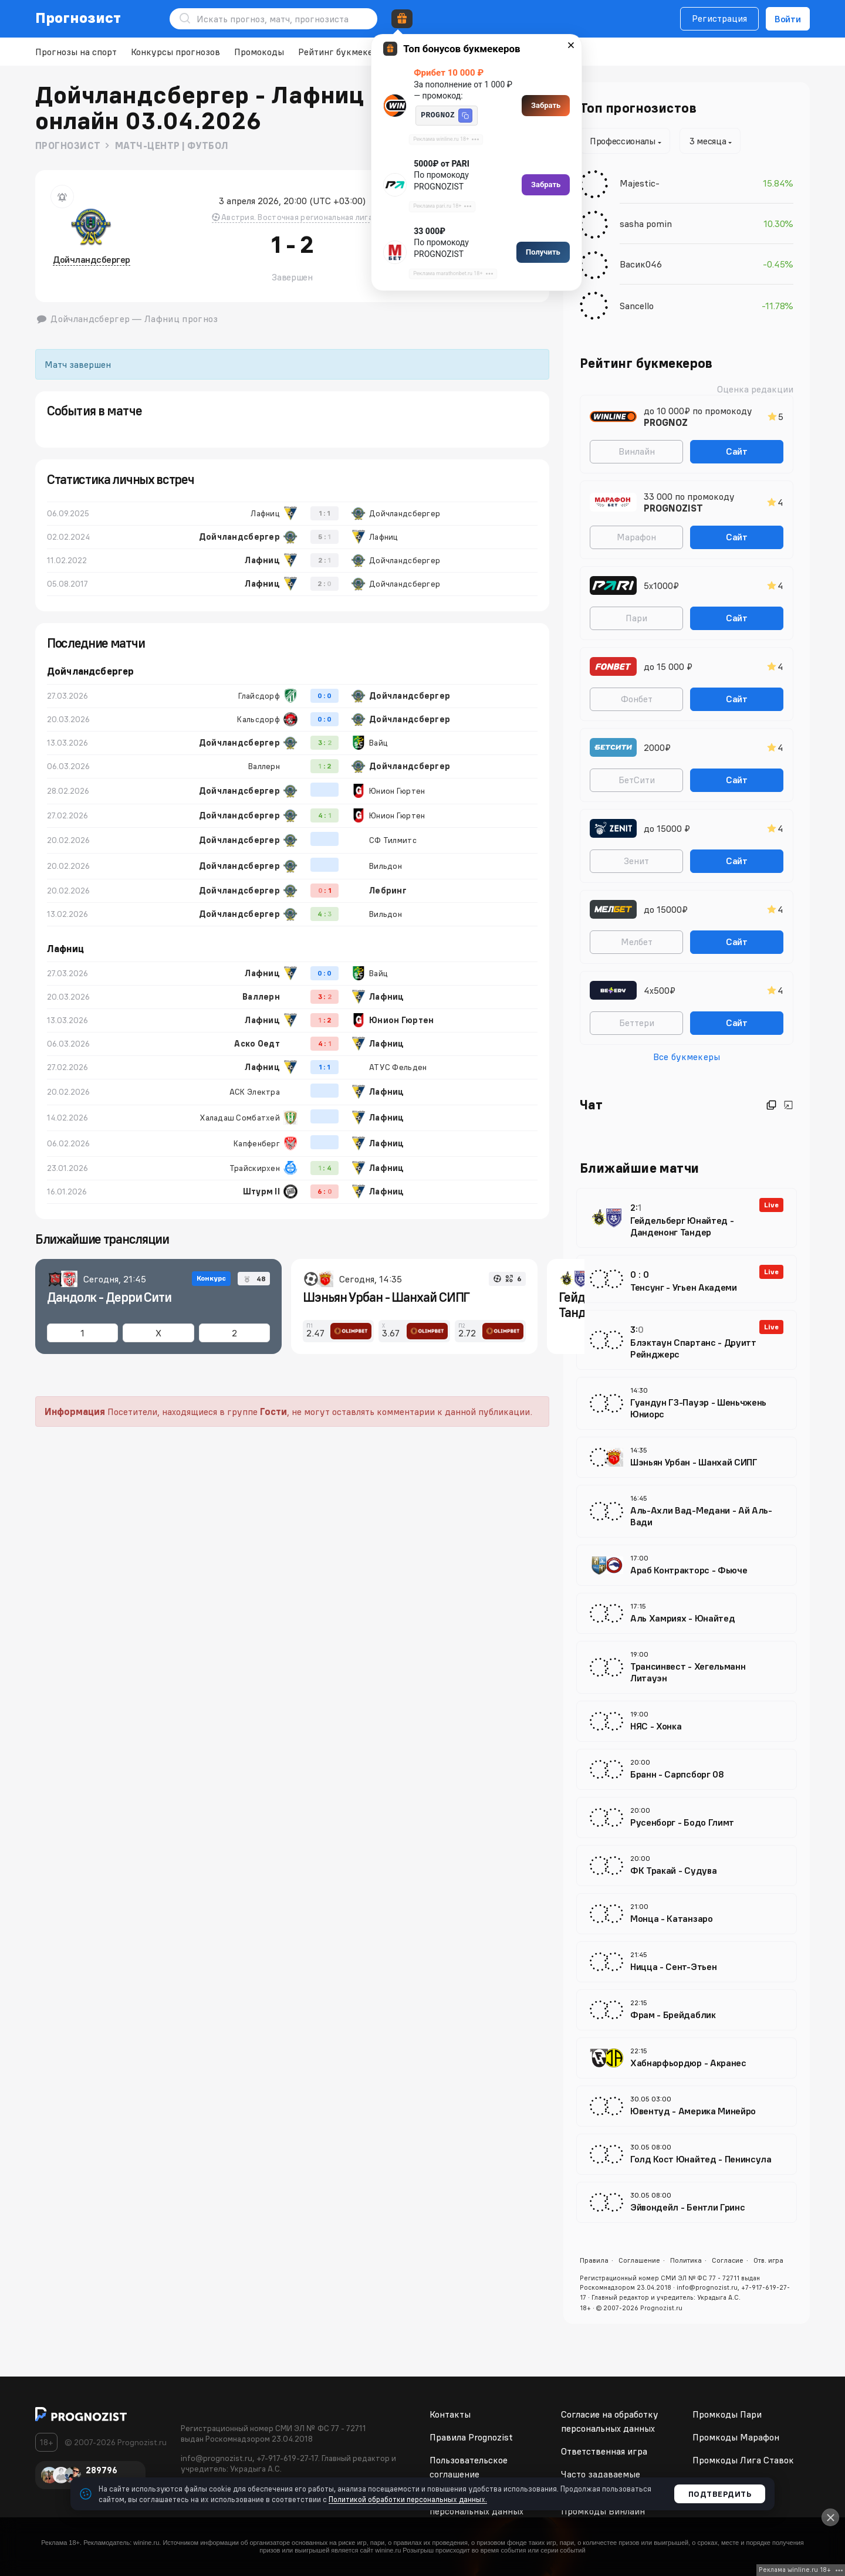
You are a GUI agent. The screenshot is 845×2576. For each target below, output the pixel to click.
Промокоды (259, 51)
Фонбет (637, 699)
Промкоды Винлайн (603, 2511)
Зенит (636, 860)
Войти (788, 19)
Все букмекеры (686, 1056)
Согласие (727, 2260)
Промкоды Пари (727, 2414)
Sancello (637, 306)
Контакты (450, 2414)
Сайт (737, 451)
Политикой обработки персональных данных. (408, 2499)
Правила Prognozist (471, 2437)
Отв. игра (768, 2260)
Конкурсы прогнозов (175, 51)
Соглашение (639, 2260)
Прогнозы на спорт (76, 51)
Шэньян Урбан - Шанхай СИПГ (386, 1297)
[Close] (830, 2517)
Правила (594, 2260)
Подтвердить (720, 2494)
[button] (465, 116)
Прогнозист (78, 17)
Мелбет (637, 941)
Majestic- (640, 183)
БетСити (636, 780)
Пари (636, 618)
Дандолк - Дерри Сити (109, 1297)
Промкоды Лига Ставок (743, 2460)
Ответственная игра (604, 2451)
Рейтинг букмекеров (343, 51)
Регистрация (719, 18)
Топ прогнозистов (638, 108)
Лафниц (65, 948)
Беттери (636, 1022)
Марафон (636, 537)
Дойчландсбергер (91, 259)
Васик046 (641, 264)
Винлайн (636, 451)
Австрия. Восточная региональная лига (292, 217)
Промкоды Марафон (735, 2437)
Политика (686, 2260)
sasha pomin (646, 223)
